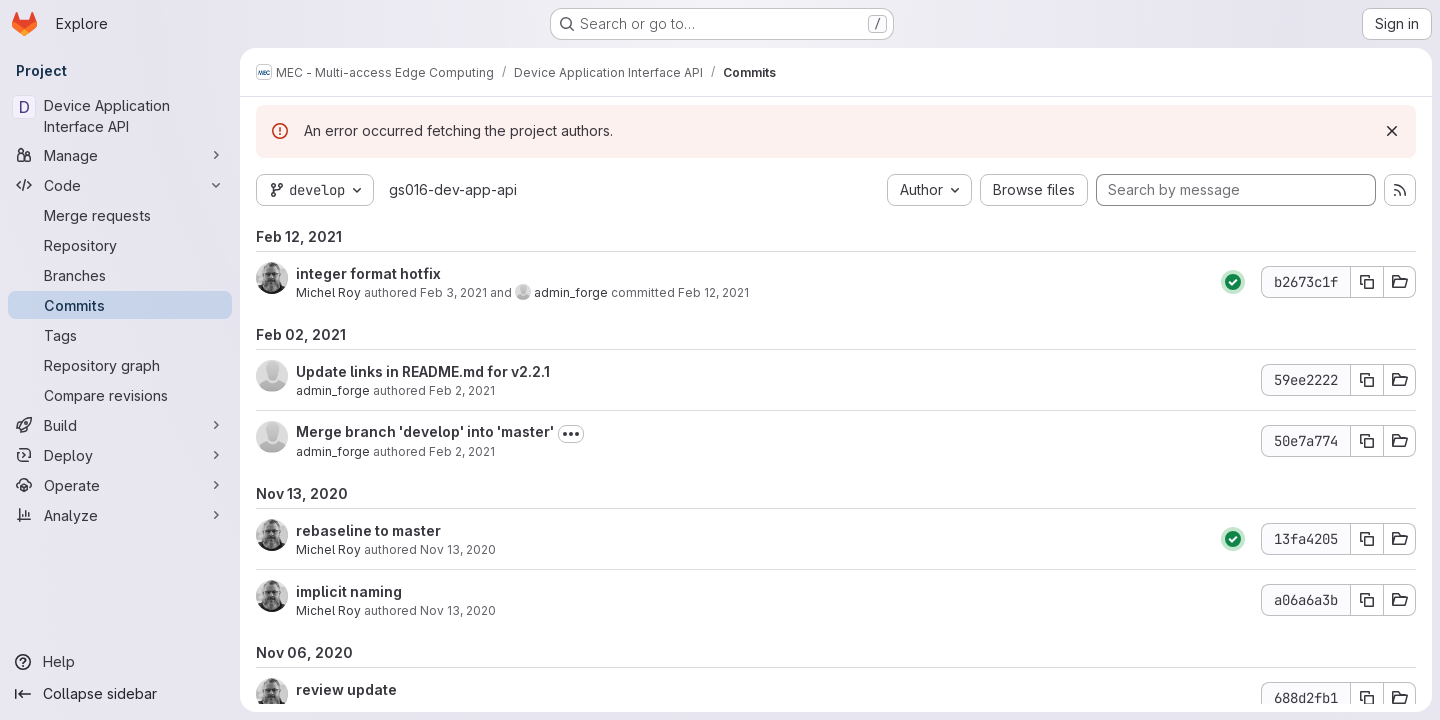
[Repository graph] (120, 365)
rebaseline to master (368, 530)
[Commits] (120, 305)
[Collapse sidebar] (120, 694)
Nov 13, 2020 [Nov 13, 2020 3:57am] (458, 549)
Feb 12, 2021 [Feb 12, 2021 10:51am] (713, 292)
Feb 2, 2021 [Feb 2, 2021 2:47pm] (462, 390)
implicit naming (349, 591)
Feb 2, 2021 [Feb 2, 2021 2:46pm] (462, 451)
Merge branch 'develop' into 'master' (425, 431)
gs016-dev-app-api (453, 189)
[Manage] (120, 155)
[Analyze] (120, 515)
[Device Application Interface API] (120, 116)
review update (346, 689)
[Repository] (120, 245)
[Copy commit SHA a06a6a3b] (1367, 600)
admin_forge (571, 292)
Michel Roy (328, 292)
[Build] (120, 425)
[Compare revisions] (120, 395)
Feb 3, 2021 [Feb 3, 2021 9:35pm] (453, 292)
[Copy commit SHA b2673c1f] (1367, 282)
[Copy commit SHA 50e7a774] (1367, 441)
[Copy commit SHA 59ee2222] (1367, 380)
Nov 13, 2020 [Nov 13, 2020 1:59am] (458, 610)
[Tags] (120, 335)
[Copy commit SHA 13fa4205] (1367, 539)
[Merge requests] (120, 215)
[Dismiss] (1392, 131)
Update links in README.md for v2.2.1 (423, 371)
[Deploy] (120, 455)
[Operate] (120, 485)
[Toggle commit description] (571, 434)
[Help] (120, 662)
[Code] (120, 185)
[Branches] (120, 275)
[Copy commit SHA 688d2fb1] (1367, 698)
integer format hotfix (368, 273)
